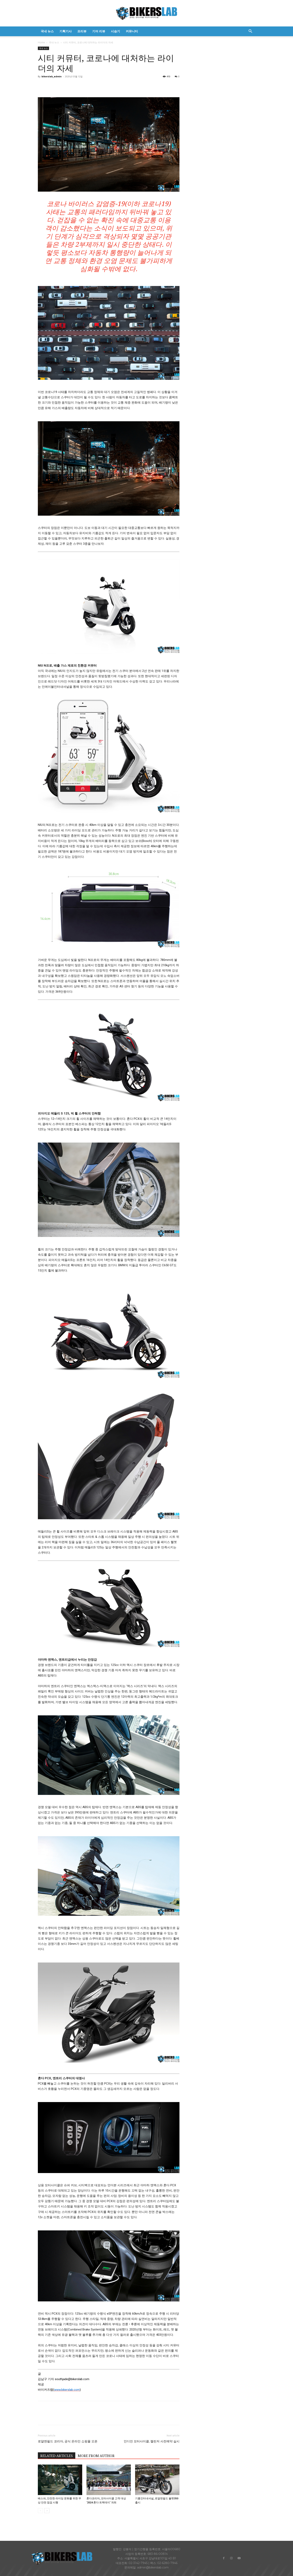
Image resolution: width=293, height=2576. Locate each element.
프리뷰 (81, 31)
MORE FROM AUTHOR (96, 2456)
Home (41, 42)
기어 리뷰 (98, 31)
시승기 (115, 31)
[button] (250, 32)
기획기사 (65, 31)
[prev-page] (40, 2510)
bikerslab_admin (52, 76)
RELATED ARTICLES (56, 2456)
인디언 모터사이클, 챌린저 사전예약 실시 (151, 2441)
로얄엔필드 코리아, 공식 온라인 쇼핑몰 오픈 (67, 2441)
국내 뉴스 (47, 31)
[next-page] (46, 2510)
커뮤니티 (132, 31)
